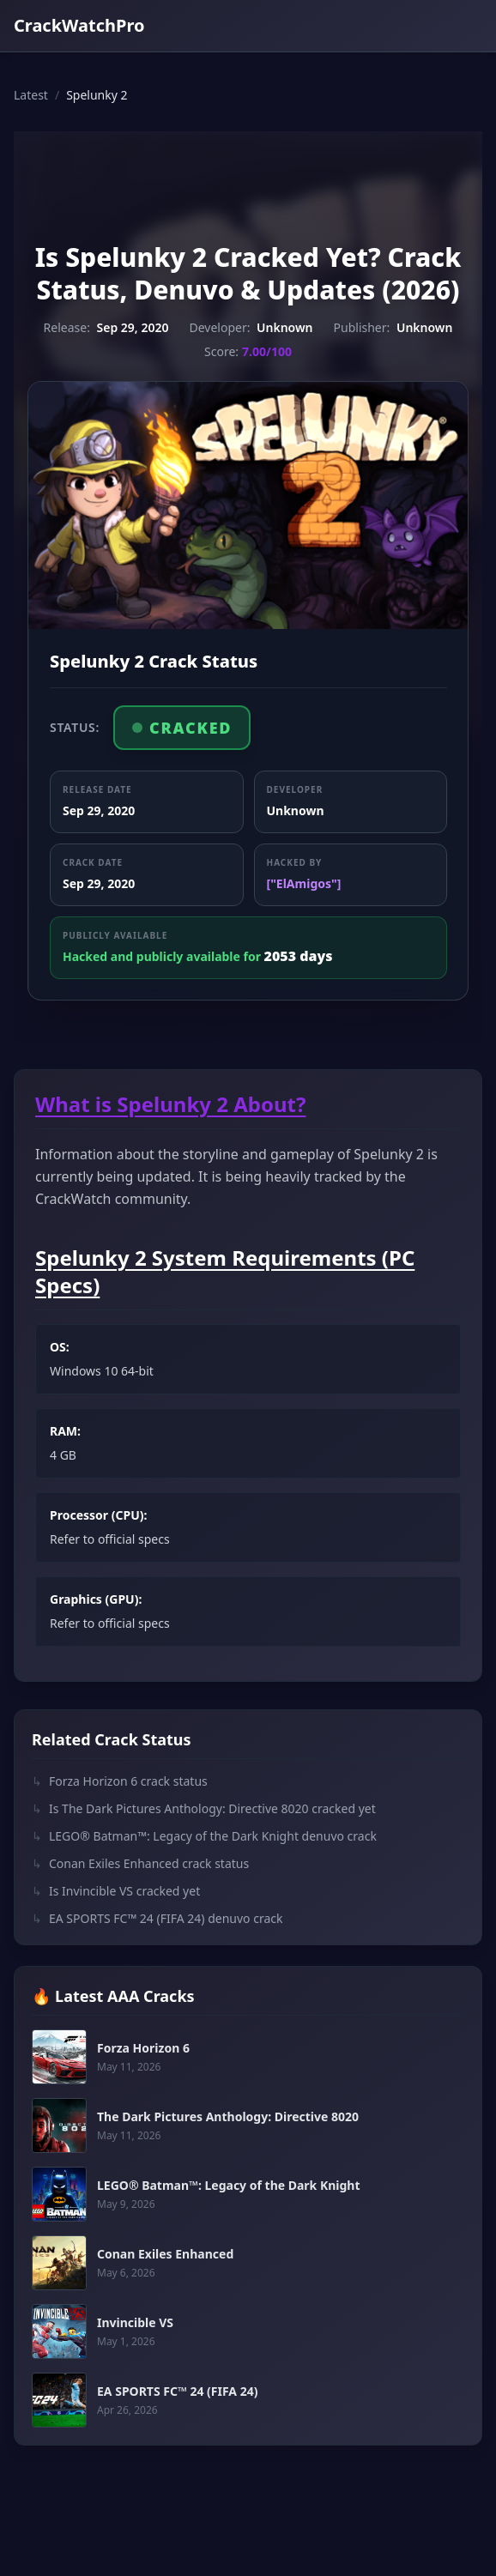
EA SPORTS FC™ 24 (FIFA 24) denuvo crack (157, 1918)
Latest (31, 95)
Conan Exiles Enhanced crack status (140, 1863)
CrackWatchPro (79, 25)
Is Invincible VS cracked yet (116, 1891)
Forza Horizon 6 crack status (120, 1781)
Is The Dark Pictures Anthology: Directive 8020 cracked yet (204, 1808)
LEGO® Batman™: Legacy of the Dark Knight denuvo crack (204, 1836)
